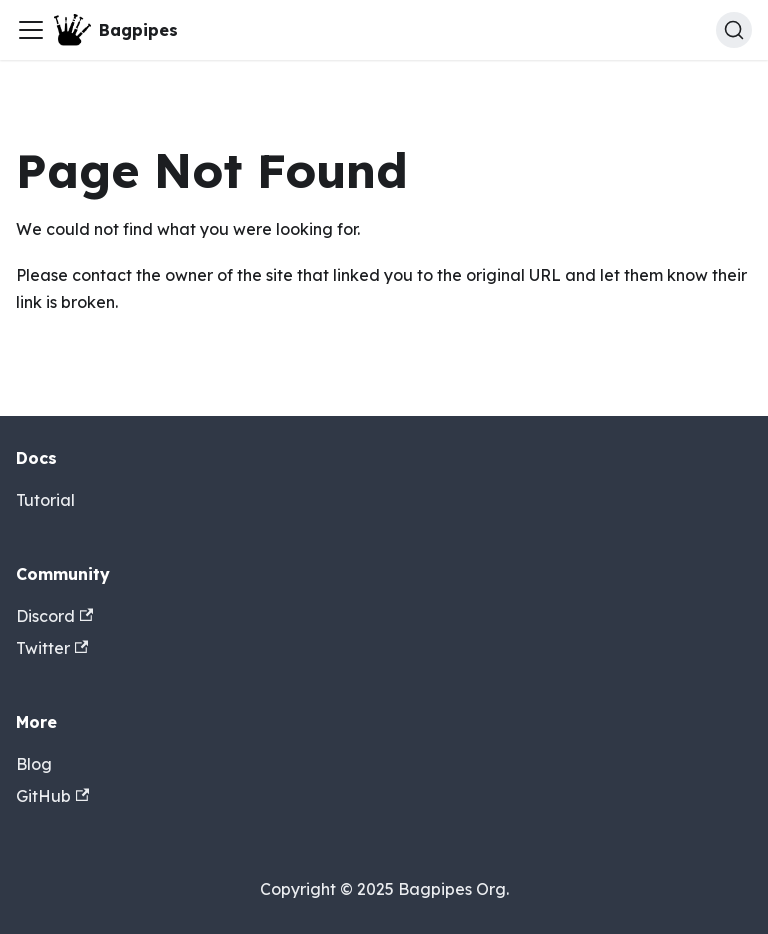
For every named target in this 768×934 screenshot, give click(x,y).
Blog (34, 764)
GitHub (52, 796)
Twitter (52, 648)
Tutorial (45, 500)
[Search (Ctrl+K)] (734, 30)
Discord (54, 616)
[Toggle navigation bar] (31, 30)
